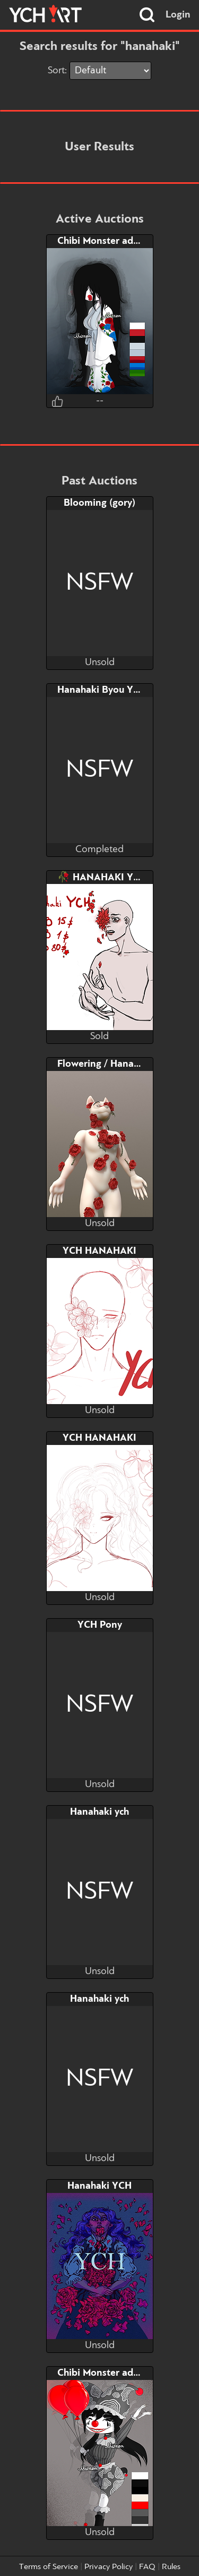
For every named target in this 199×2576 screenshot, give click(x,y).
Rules (171, 2567)
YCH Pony (99, 1625)
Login (178, 15)
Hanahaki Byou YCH (101, 690)
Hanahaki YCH (99, 2186)
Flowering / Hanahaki (104, 1064)
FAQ (147, 2567)
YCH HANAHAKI (99, 1251)
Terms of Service (48, 2567)
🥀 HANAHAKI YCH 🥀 (109, 877)
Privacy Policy (108, 2567)
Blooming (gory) (99, 503)
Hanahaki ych (99, 1812)
